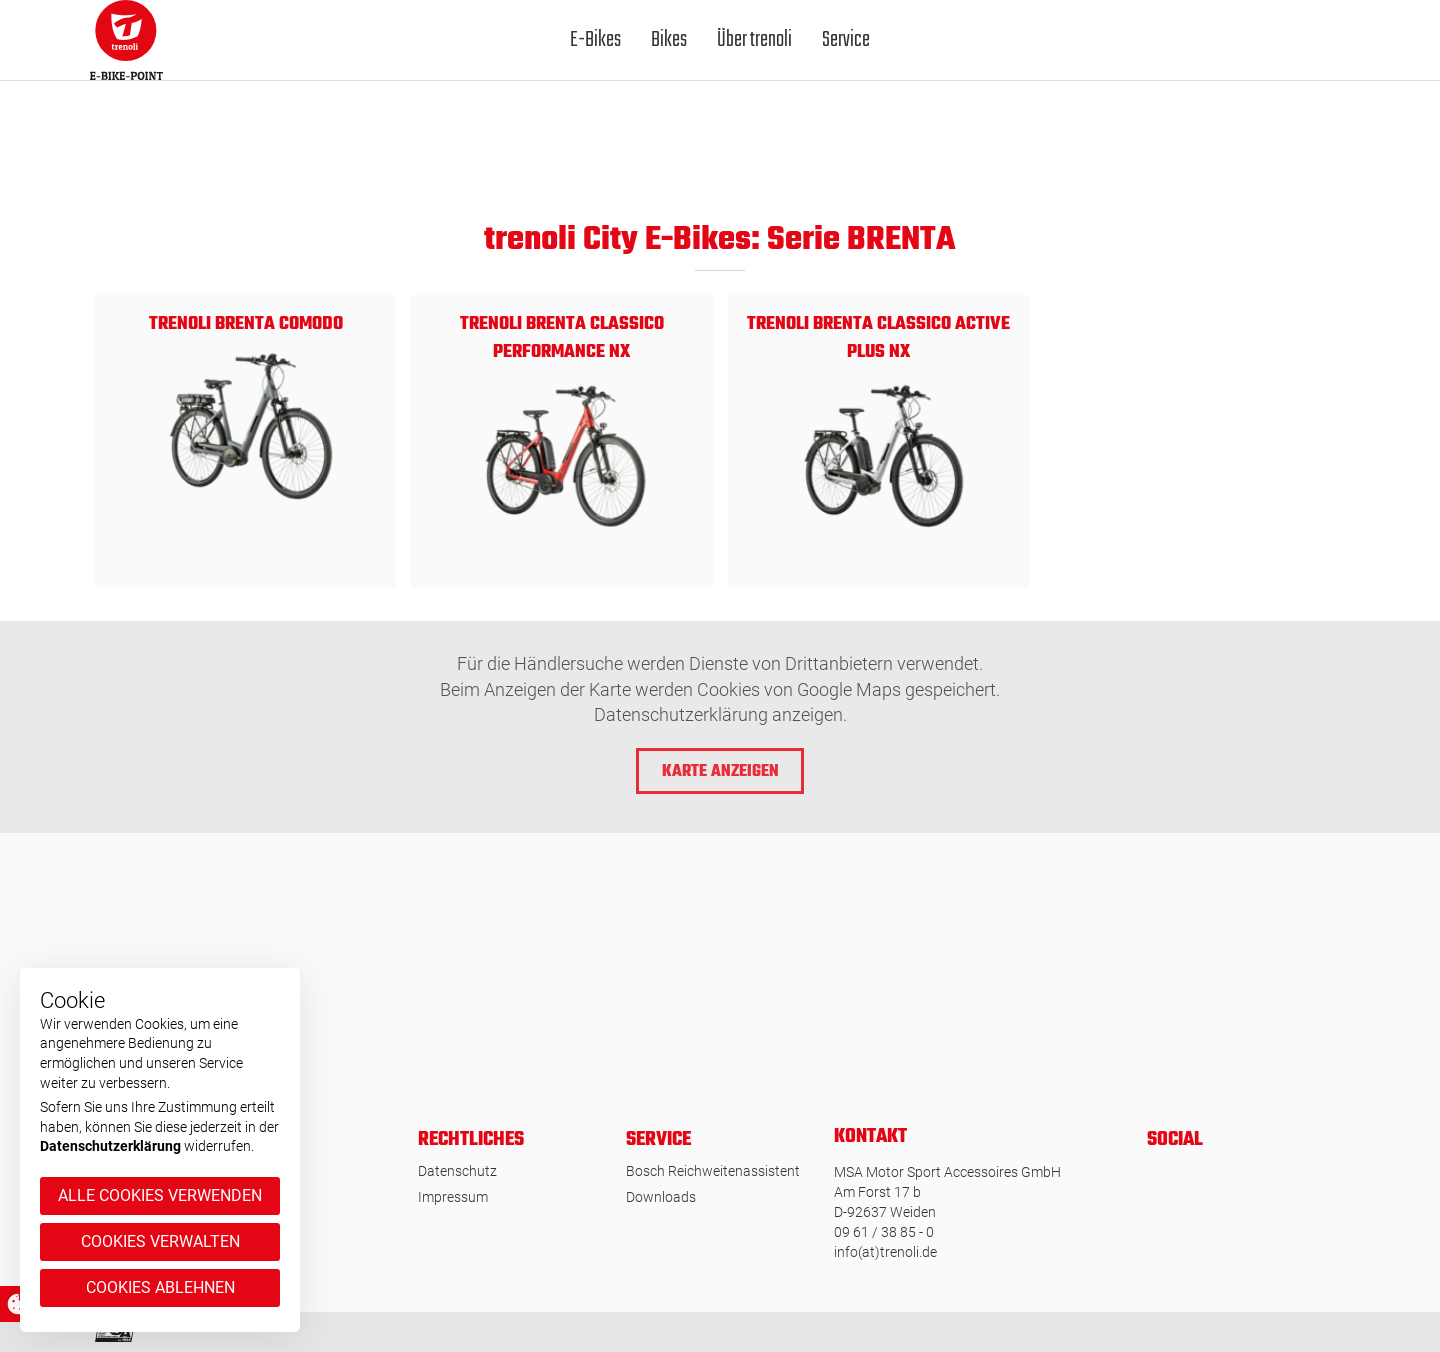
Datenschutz (457, 1171)
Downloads (661, 1197)
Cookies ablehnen (160, 1287)
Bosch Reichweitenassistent (713, 1171)
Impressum (453, 1197)
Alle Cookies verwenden (160, 1195)
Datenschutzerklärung (110, 1146)
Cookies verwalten (160, 1241)
